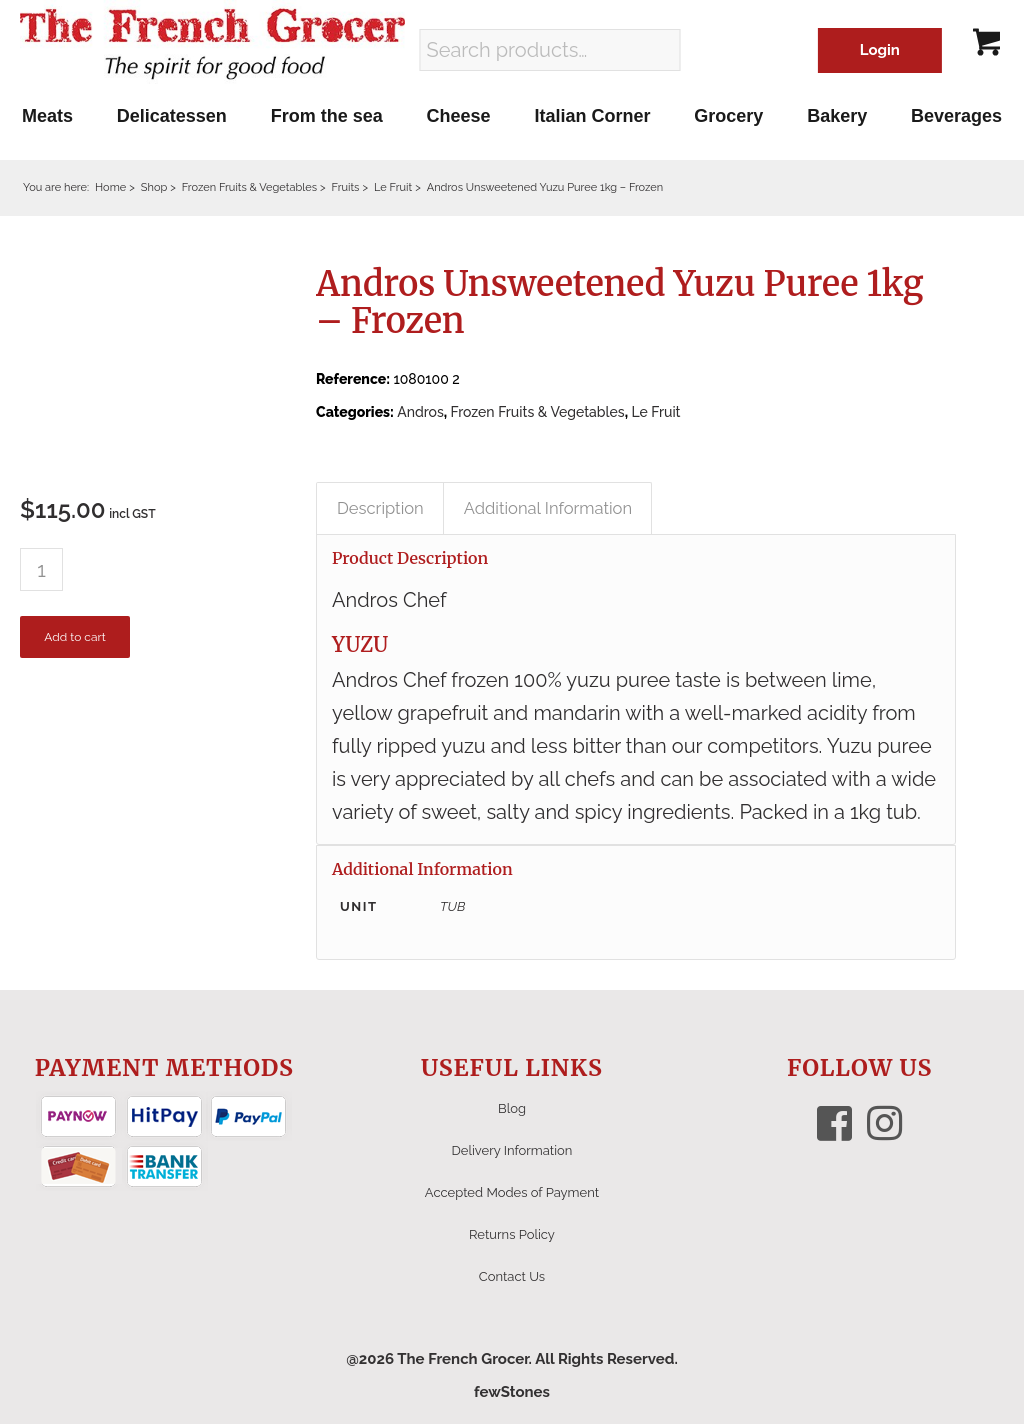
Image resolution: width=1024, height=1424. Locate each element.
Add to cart (74, 637)
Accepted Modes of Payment (512, 1192)
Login (880, 50)
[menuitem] (47, 116)
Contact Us (512, 1276)
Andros (420, 412)
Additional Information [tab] (548, 508)
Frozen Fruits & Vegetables (538, 412)
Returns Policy (512, 1234)
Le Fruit (655, 412)
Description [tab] (380, 508)
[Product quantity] (41, 569)
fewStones (512, 1392)
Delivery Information (512, 1150)
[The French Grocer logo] (212, 45)
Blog (512, 1108)
